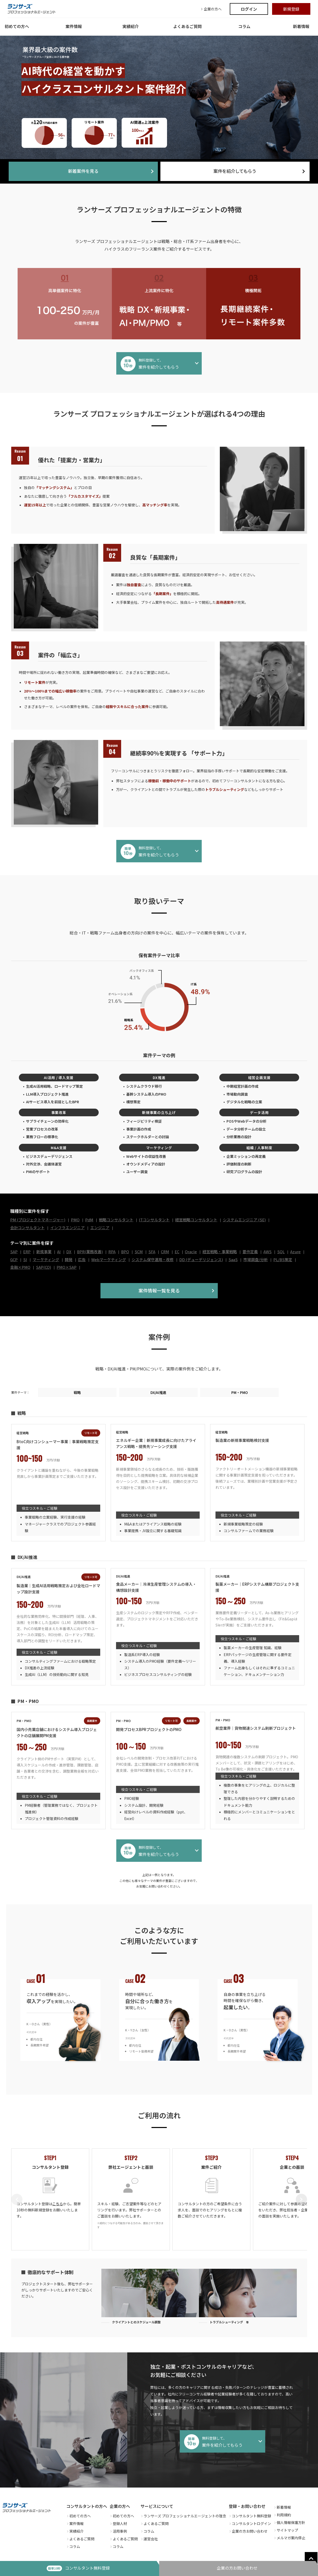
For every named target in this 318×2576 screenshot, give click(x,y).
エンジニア (99, 1227)
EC (177, 1251)
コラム (73, 2546)
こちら (57, 2203)
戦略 (52, 1392)
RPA (112, 1251)
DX (68, 1251)
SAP (14, 1251)
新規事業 (44, 1251)
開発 (68, 1259)
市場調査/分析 (255, 1259)
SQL (281, 1251)
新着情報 (282, 2507)
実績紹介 (75, 2531)
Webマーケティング (108, 1259)
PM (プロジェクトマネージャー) (37, 1219)
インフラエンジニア (67, 1227)
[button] (301, 2199)
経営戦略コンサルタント (196, 1219)
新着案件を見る (83, 169)
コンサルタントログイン (250, 2523)
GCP (14, 1259)
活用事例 (118, 2531)
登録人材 (118, 2523)
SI (25, 1259)
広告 (82, 1259)
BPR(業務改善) (90, 1251)
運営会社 (149, 2538)
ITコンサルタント (154, 1219)
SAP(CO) (43, 1267)
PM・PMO (113, 1392)
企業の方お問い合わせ (248, 2531)
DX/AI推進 (83, 1392)
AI (59, 1251)
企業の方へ (211, 8)
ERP (27, 1251)
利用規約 (282, 2514)
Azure (295, 1251)
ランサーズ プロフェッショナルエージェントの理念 (183, 2515)
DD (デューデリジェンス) (201, 1259)
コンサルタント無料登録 (250, 2515)
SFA (151, 1251)
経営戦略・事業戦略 (219, 1251)
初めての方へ (78, 2515)
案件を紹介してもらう (235, 169)
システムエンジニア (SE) (244, 1219)
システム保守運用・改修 (153, 1259)
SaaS (233, 1259)
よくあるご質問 (80, 2538)
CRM (165, 1251)
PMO (75, 1219)
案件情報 (75, 2523)
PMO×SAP (67, 1267)
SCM (139, 1251)
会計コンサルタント (27, 1227)
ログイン (249, 9)
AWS (267, 1251)
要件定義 (250, 1251)
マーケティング (46, 1259)
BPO (125, 1251)
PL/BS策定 (282, 1259)
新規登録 (291, 9)
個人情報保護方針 (289, 2522)
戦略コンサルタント (116, 1219)
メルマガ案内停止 (289, 2537)
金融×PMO (20, 1267)
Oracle (191, 1251)
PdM (89, 1219)
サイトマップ (286, 2530)
